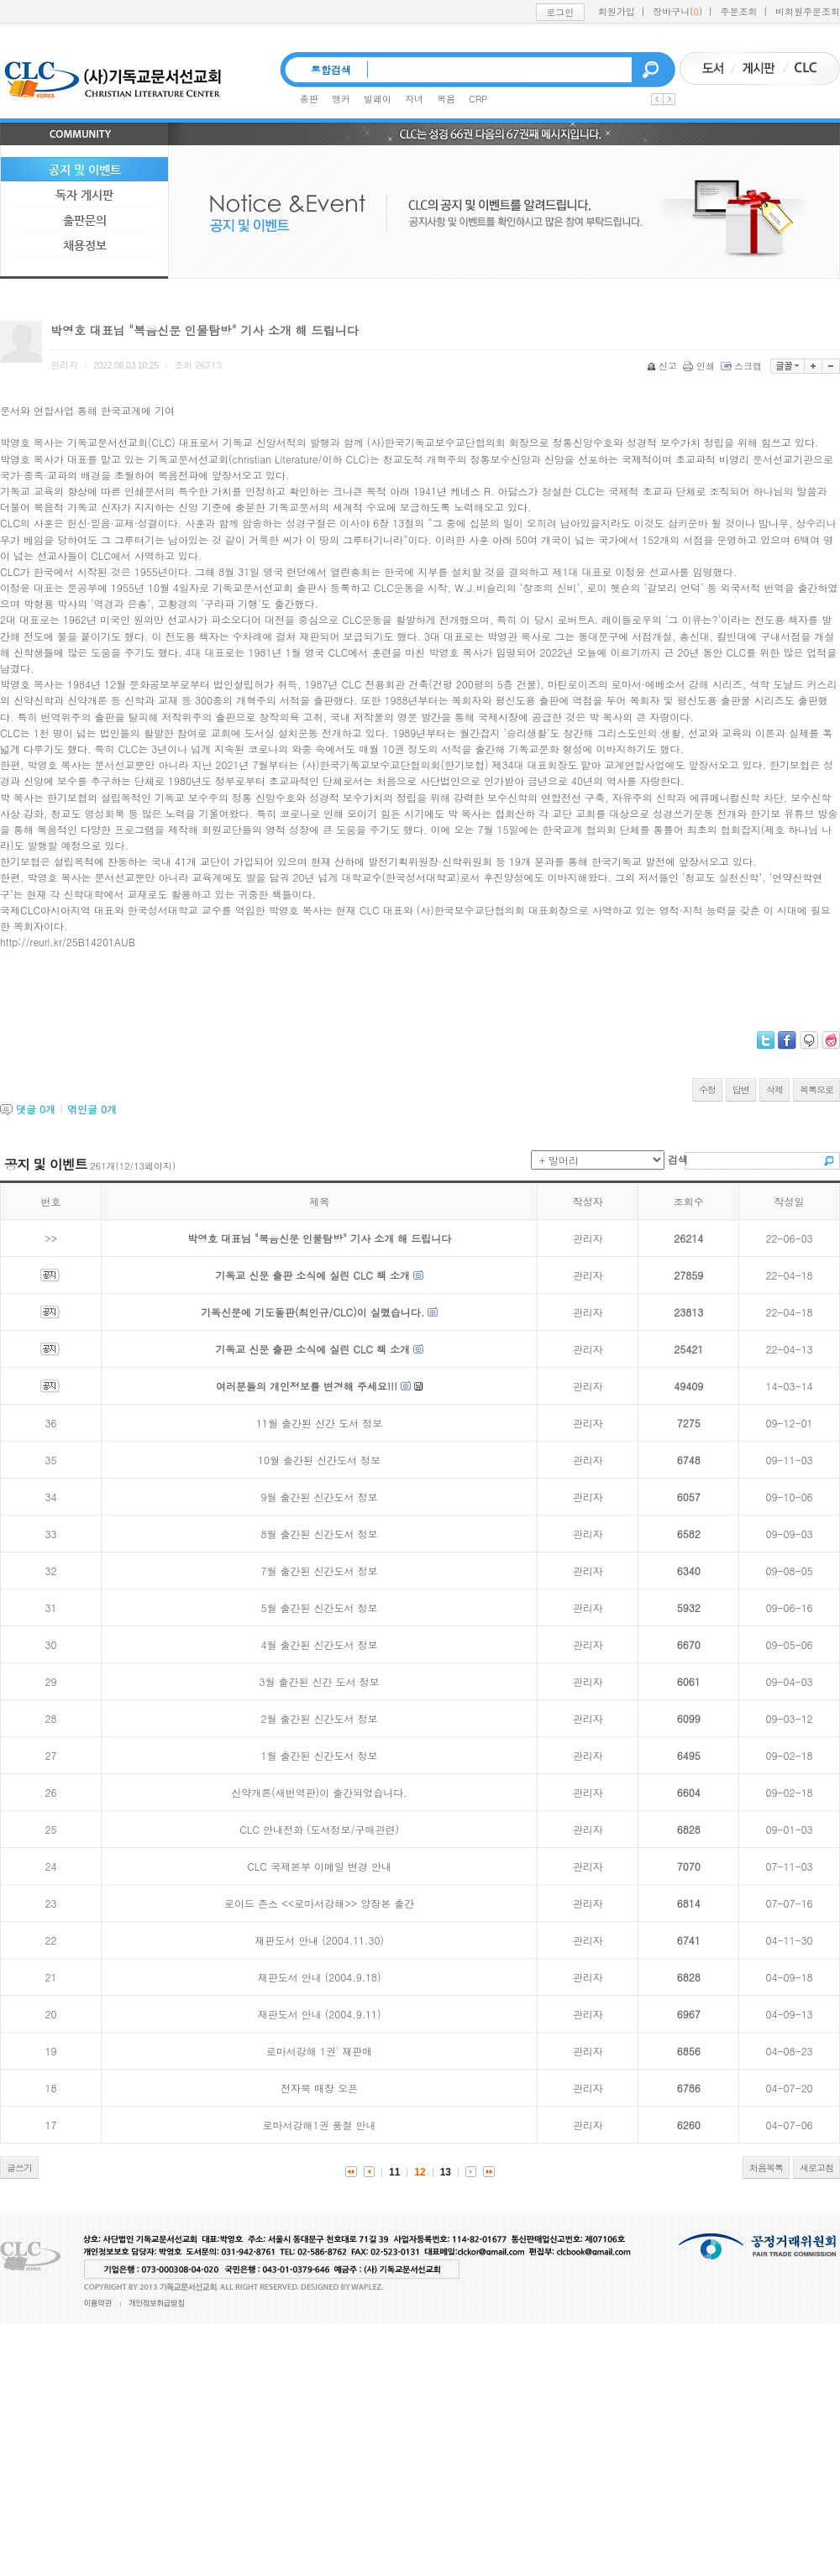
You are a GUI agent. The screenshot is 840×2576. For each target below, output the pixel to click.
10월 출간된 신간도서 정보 (319, 1460)
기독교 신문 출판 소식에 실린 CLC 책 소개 (312, 1275)
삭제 (774, 1089)
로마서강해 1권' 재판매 (319, 2051)
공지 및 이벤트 (85, 169)
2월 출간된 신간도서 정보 (319, 1718)
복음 (446, 98)
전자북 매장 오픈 (319, 2088)
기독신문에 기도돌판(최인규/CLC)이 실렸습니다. (312, 1312)
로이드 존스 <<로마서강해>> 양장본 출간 (319, 1903)
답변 (740, 1089)
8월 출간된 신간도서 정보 (319, 1533)
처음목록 (766, 2167)
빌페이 (377, 98)
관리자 (588, 1238)
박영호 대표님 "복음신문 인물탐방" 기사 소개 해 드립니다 (319, 1238)
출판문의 (85, 220)
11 (394, 2172)
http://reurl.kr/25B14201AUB (67, 942)
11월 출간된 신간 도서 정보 (319, 1423)
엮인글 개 (92, 1109)
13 (445, 2172)
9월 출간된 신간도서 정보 (319, 1497)
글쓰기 (19, 2167)
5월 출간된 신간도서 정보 (319, 1607)
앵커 (341, 98)
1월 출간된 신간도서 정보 (319, 1755)
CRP (478, 98)
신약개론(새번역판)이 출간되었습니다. (319, 1792)
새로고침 (816, 2167)
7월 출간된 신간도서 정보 (319, 1570)
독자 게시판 (84, 195)
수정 (707, 1089)
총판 (309, 98)
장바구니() (677, 11)
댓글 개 (35, 1109)
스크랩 (742, 365)
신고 (663, 365)
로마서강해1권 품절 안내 (319, 2125)
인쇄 (700, 365)
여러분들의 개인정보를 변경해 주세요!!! (306, 1386)
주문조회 (739, 11)
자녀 (414, 98)
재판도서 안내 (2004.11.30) (319, 1940)
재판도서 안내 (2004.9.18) (319, 1977)
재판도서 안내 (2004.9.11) (319, 2014)
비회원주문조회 (807, 11)
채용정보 (85, 245)
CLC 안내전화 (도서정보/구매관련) (319, 1829)
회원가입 (616, 11)
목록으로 (816, 1089)
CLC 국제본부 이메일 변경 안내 (319, 1866)
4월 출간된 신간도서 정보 (319, 1644)
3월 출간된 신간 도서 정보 (320, 1681)
